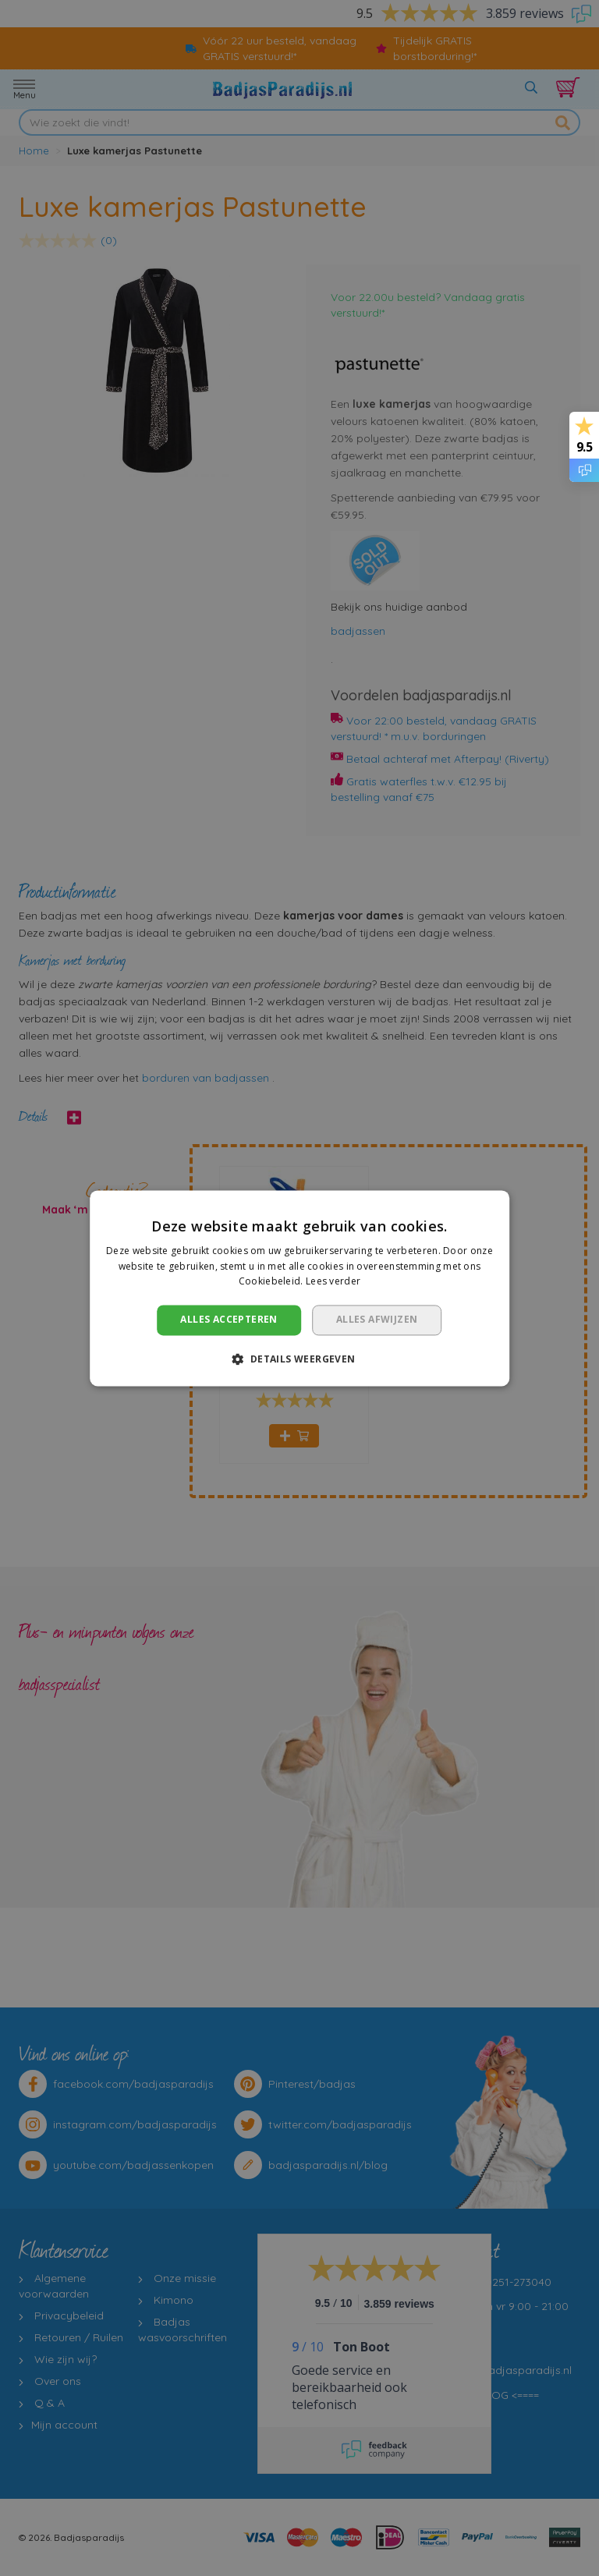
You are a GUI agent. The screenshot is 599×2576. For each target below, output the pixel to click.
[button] (299, 1358)
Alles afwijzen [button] (377, 1320)
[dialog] (299, 1288)
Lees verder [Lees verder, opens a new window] (333, 1281)
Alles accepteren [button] (228, 1320)
